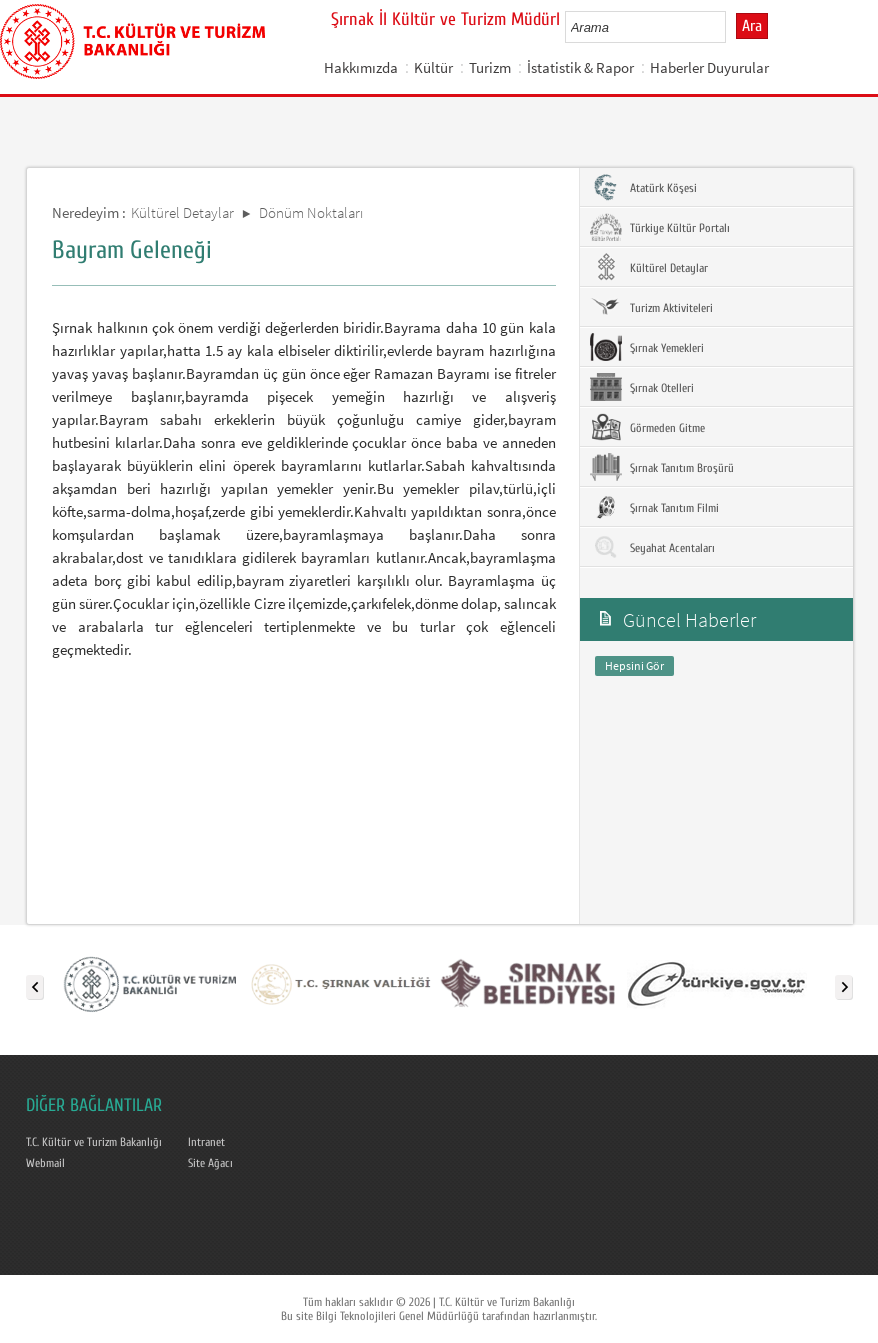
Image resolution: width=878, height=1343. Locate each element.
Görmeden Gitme (647, 427)
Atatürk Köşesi (643, 187)
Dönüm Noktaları (311, 212)
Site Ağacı (210, 1163)
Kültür (433, 67)
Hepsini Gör (634, 665)
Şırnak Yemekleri (647, 347)
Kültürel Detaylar (182, 212)
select (731, 27)
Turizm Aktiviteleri (651, 307)
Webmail (45, 1163)
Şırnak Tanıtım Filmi (654, 507)
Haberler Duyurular (709, 67)
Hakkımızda (361, 67)
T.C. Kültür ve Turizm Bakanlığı (94, 1142)
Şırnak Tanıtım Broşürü (662, 467)
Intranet (206, 1142)
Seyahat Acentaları (652, 547)
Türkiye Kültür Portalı (660, 227)
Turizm (490, 67)
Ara (752, 26)
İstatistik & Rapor (580, 67)
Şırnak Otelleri (642, 387)
